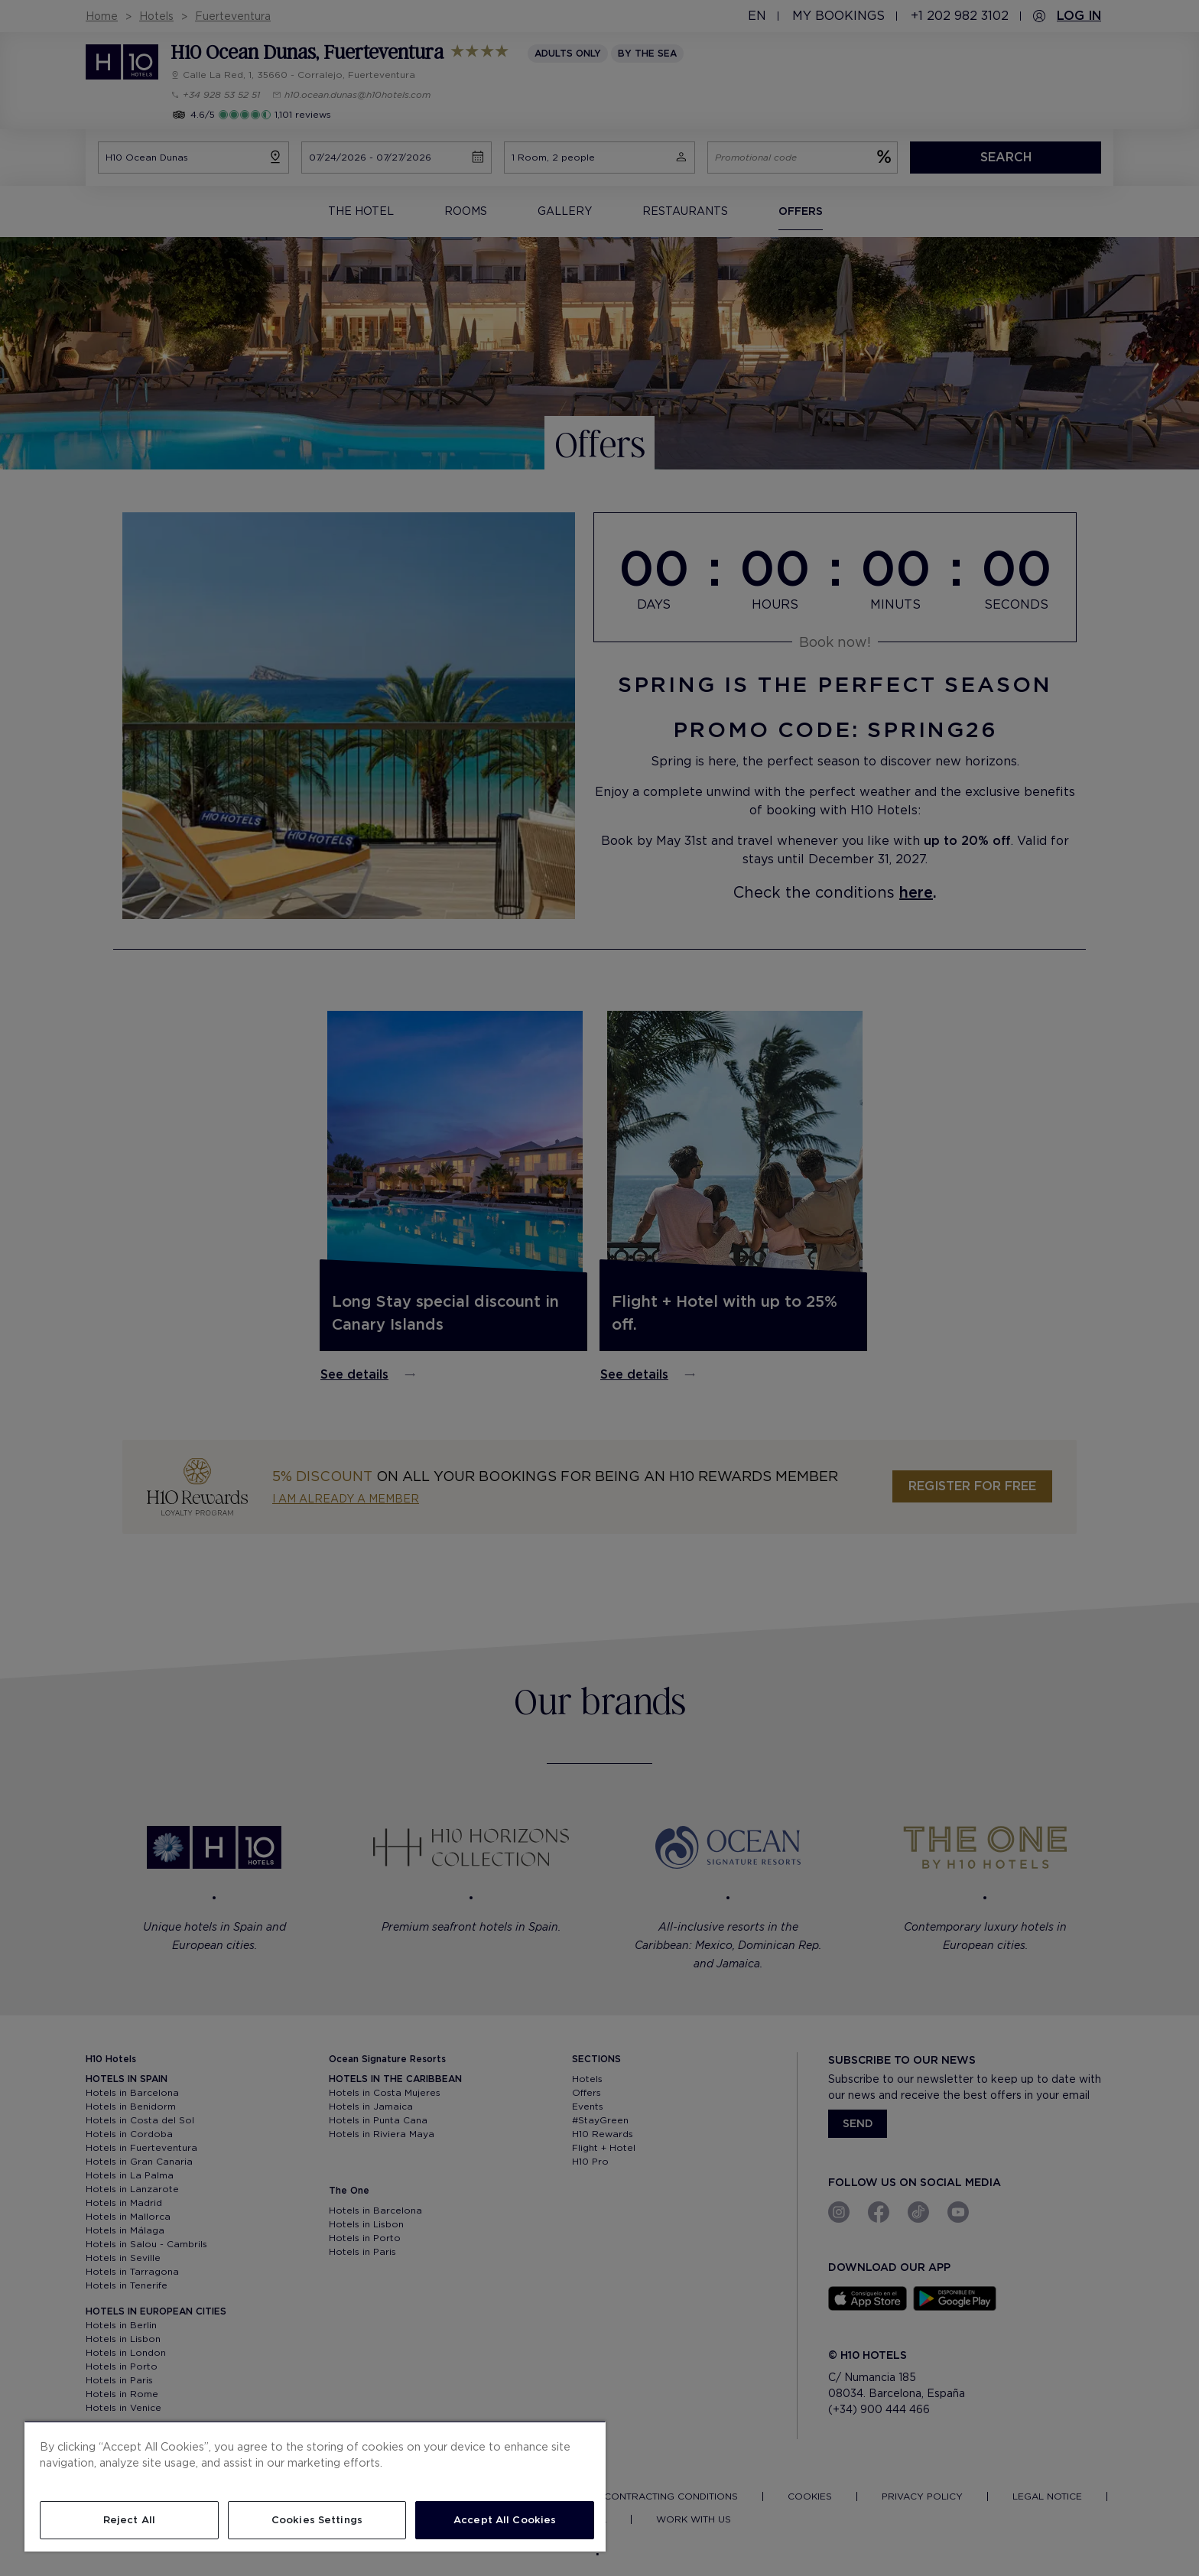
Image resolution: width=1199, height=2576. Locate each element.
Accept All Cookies (504, 2520)
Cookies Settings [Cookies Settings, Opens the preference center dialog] (316, 2520)
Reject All (129, 2520)
